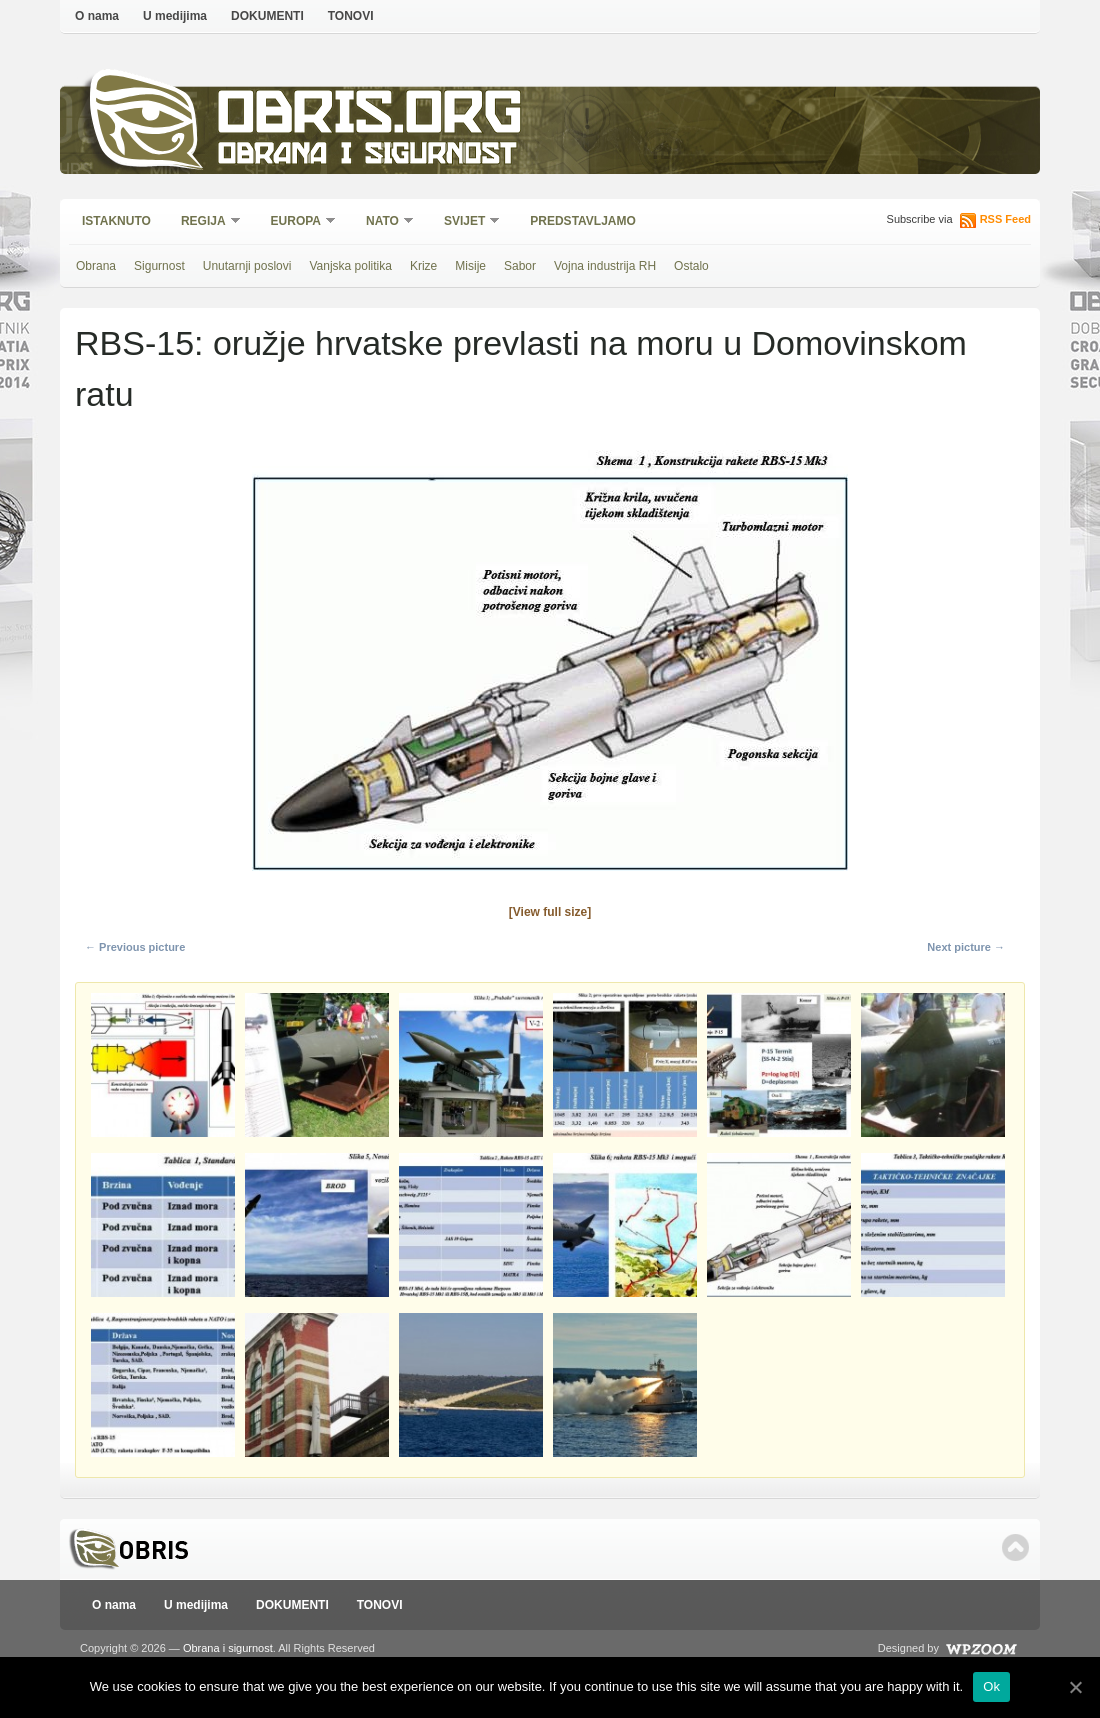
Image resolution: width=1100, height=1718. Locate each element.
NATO (383, 222)
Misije (470, 266)
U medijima (175, 16)
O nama (97, 16)
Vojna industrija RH (605, 266)
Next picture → (966, 947)
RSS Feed (1005, 219)
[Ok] (1075, 1687)
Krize (423, 266)
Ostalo (691, 266)
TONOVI (351, 16)
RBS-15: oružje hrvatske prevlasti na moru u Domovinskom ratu (521, 368)
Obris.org (370, 117)
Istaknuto (116, 221)
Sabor (520, 266)
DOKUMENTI (267, 16)
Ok (991, 1686)
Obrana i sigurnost (366, 156)
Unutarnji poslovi (247, 266)
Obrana (96, 266)
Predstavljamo (583, 221)
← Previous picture (135, 947)
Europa (297, 222)
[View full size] (550, 912)
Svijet (465, 222)
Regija (204, 222)
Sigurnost (159, 266)
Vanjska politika (350, 266)
